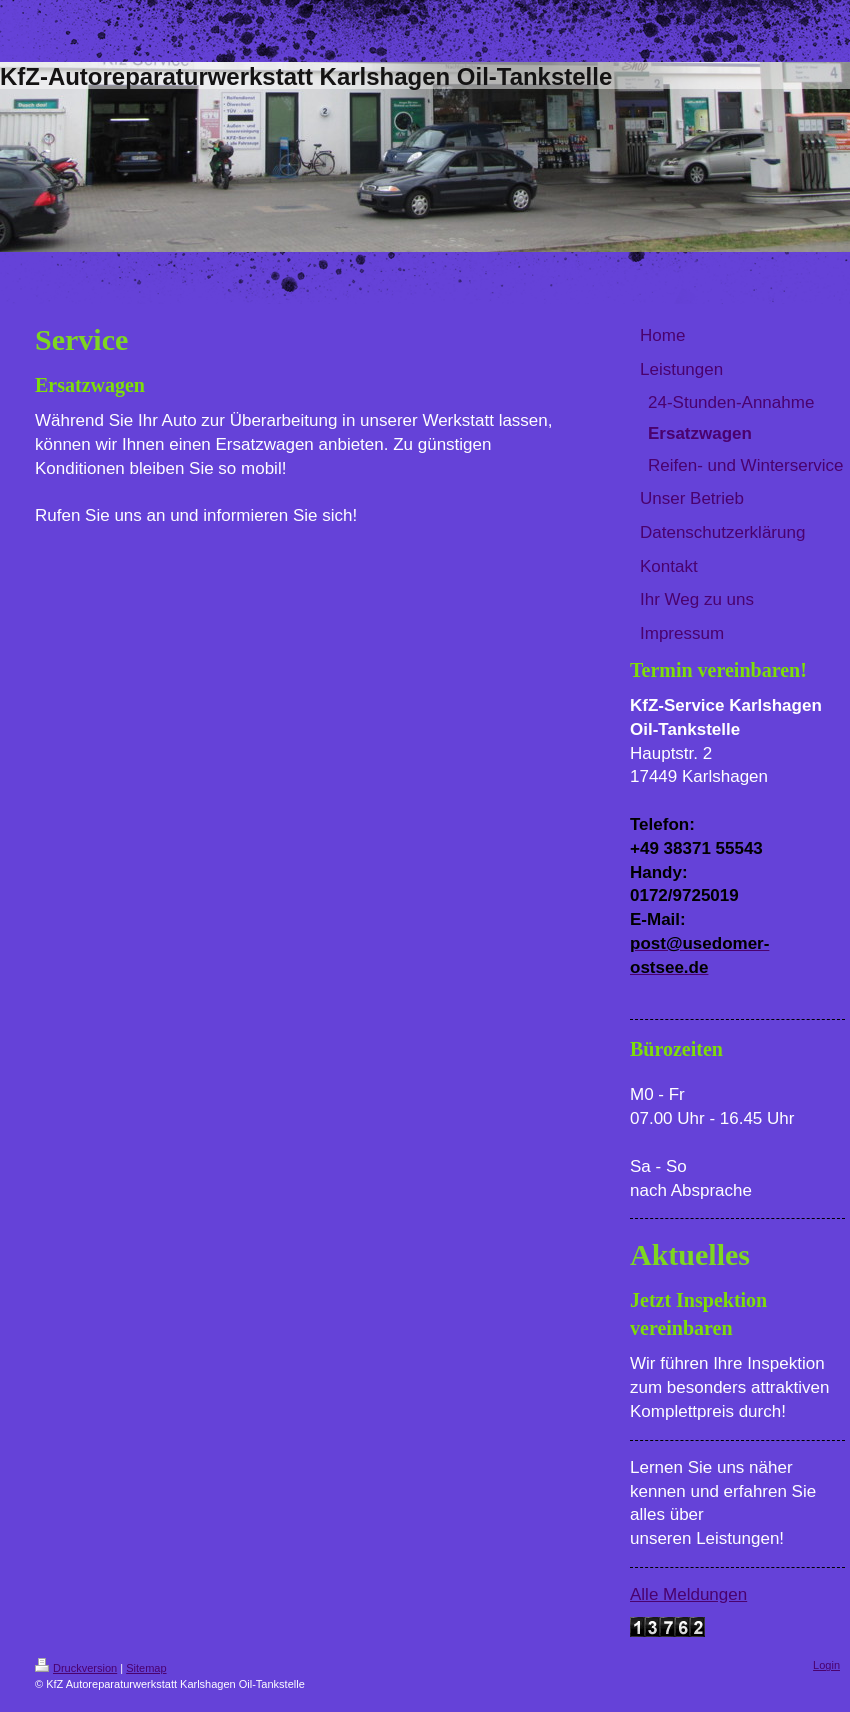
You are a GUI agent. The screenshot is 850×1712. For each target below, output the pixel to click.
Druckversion (76, 1668)
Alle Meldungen (688, 1594)
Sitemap (146, 1668)
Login (826, 1665)
